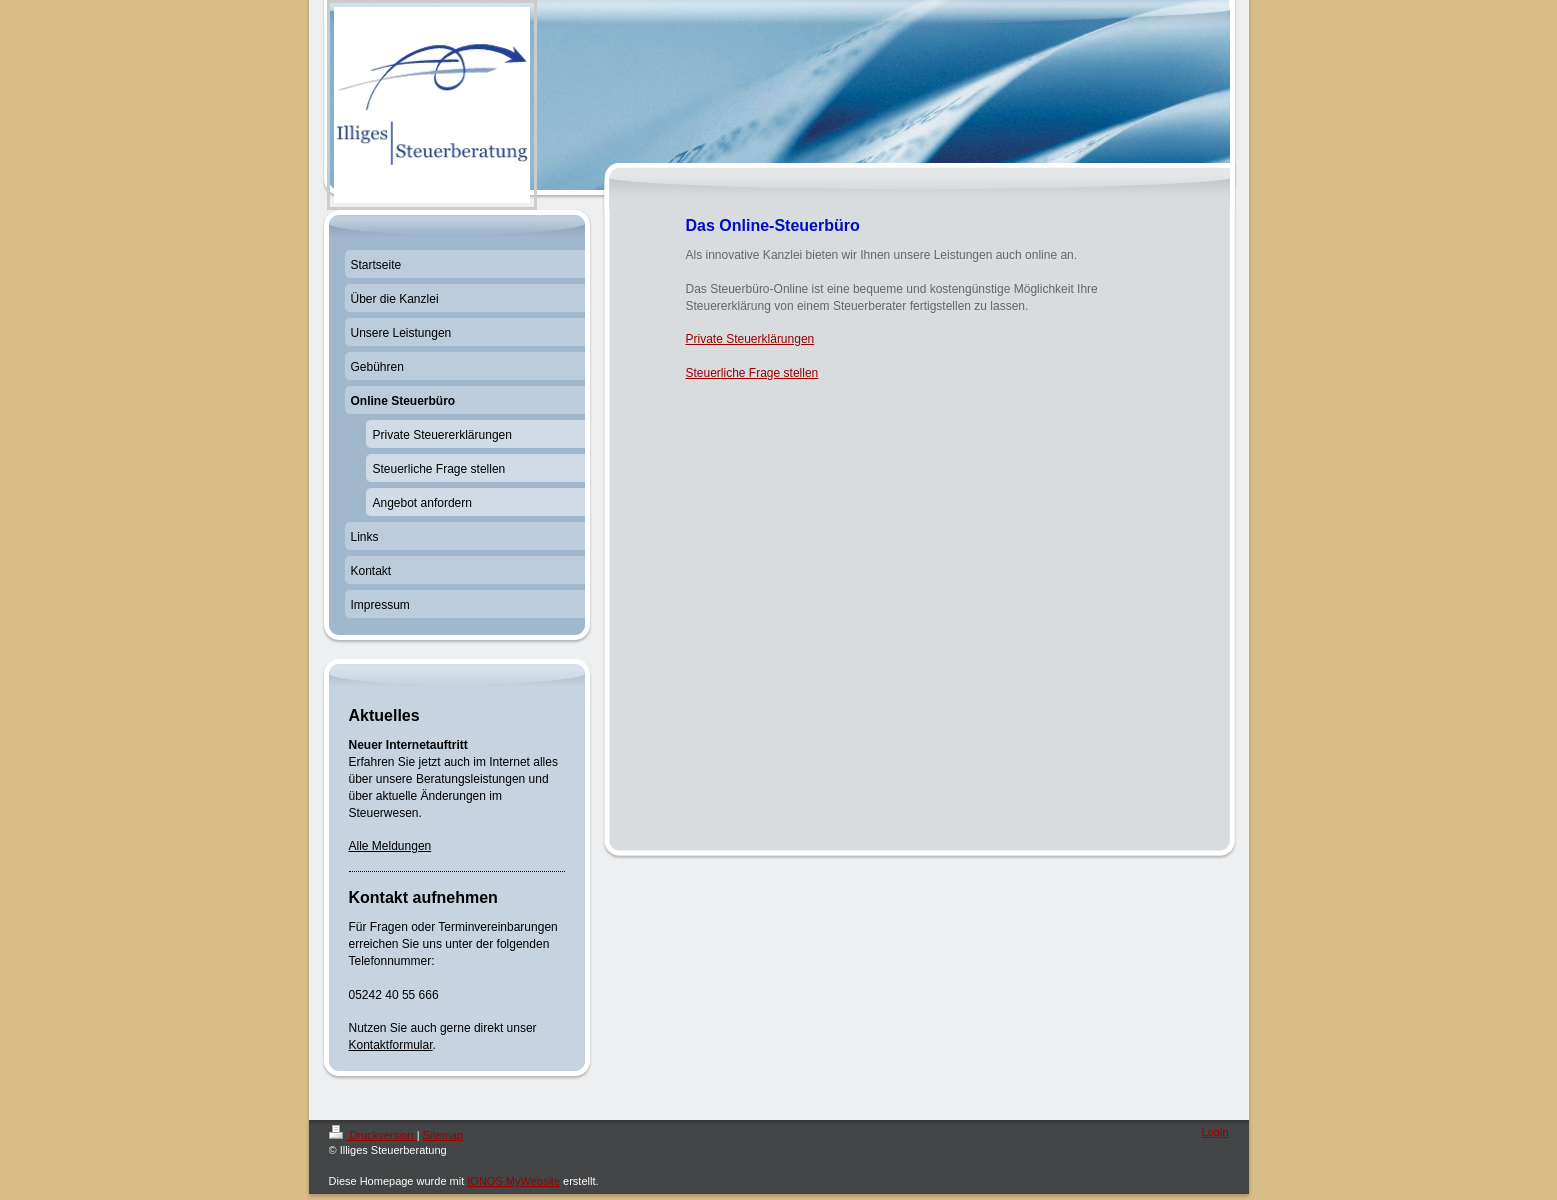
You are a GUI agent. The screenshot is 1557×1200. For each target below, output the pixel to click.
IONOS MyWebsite (513, 1181)
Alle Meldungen (390, 846)
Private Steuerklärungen (750, 339)
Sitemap (443, 1135)
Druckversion (373, 1135)
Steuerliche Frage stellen (752, 373)
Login (1215, 1132)
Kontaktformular (391, 1045)
